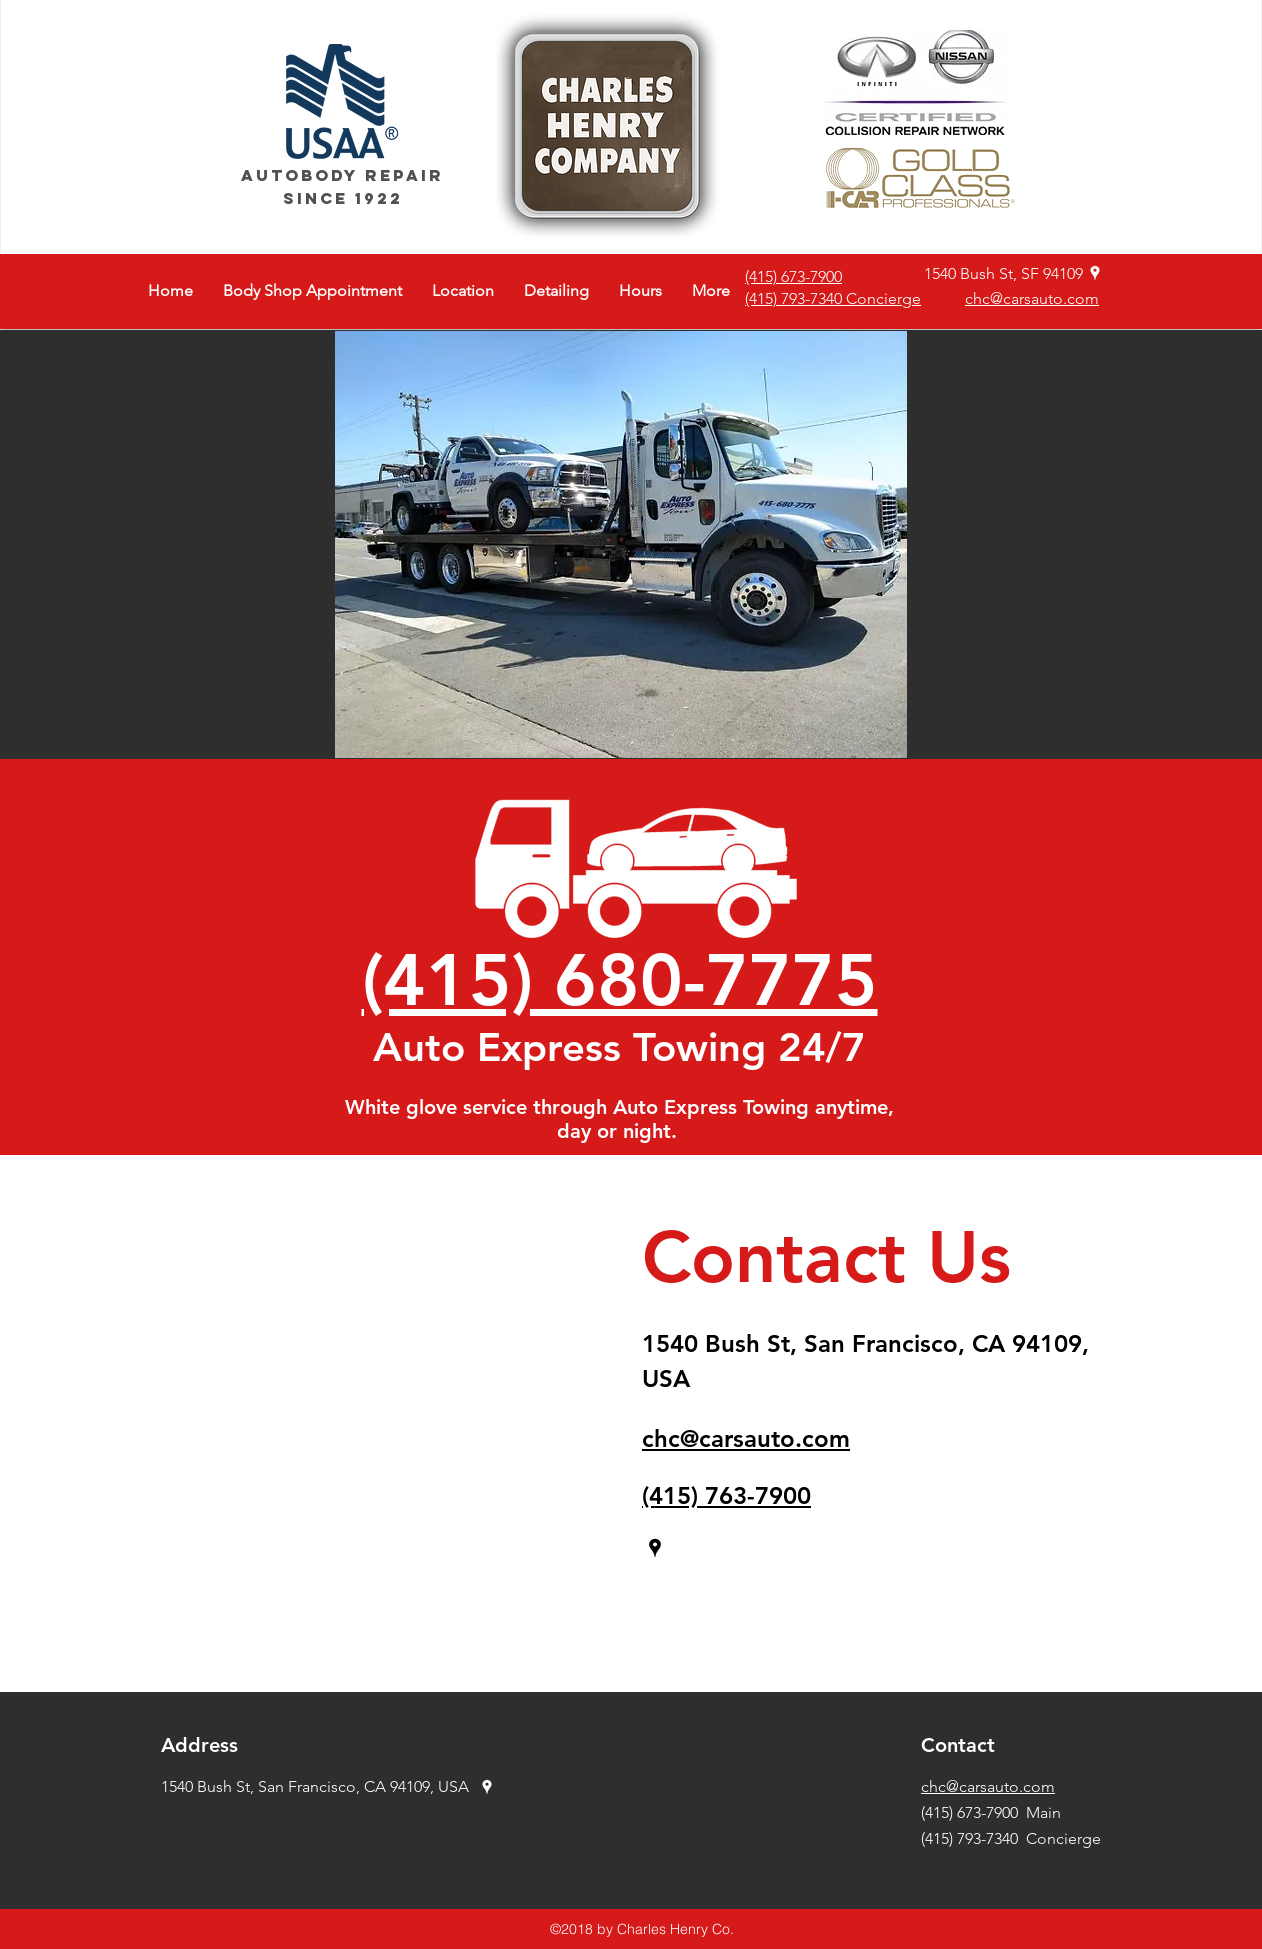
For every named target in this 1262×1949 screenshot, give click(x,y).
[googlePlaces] (1095, 273)
